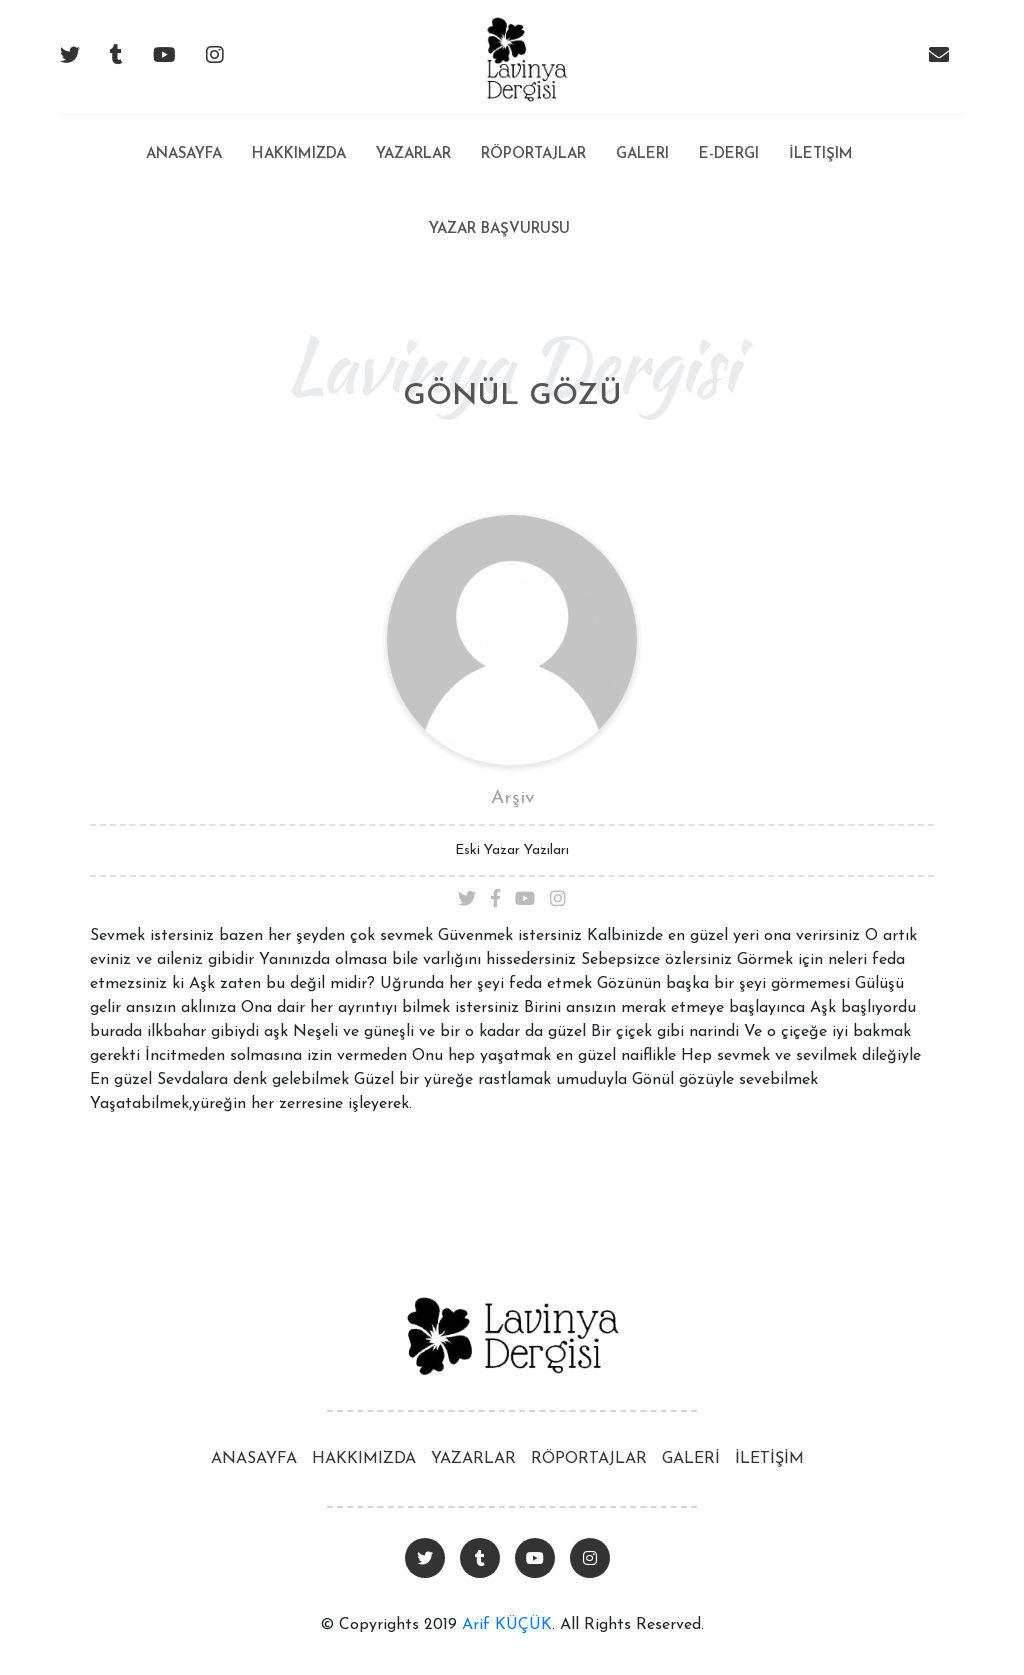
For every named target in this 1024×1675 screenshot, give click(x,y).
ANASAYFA (254, 1459)
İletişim (821, 154)
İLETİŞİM (769, 1459)
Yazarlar (413, 154)
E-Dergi (729, 154)
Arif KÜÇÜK (507, 1625)
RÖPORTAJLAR (589, 1459)
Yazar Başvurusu (499, 229)
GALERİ (691, 1459)
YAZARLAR (473, 1459)
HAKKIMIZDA (364, 1459)
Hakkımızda (299, 154)
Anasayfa (184, 138)
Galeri (642, 154)
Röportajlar (533, 154)
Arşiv (512, 798)
